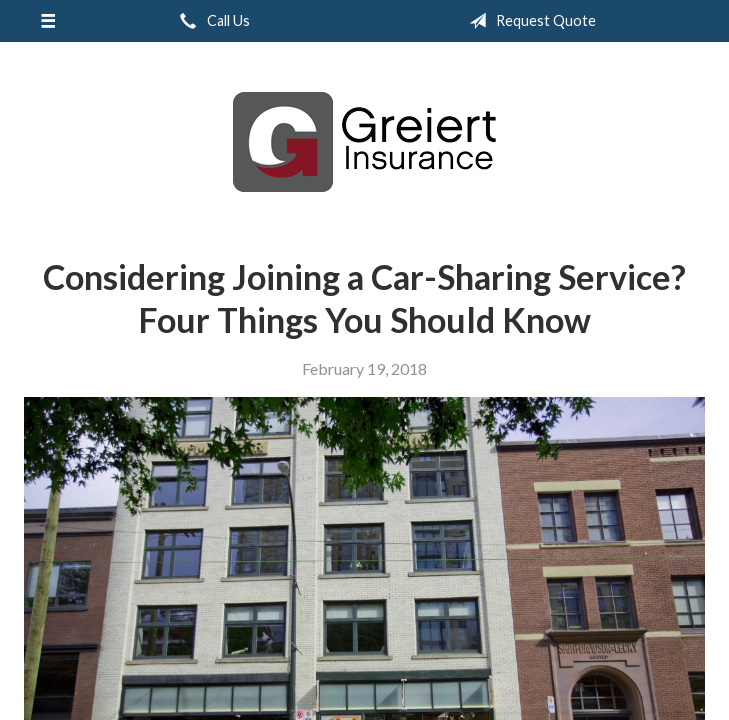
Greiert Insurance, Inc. (365, 142)
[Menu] (47, 21)
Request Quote (528, 21)
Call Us (211, 21)
